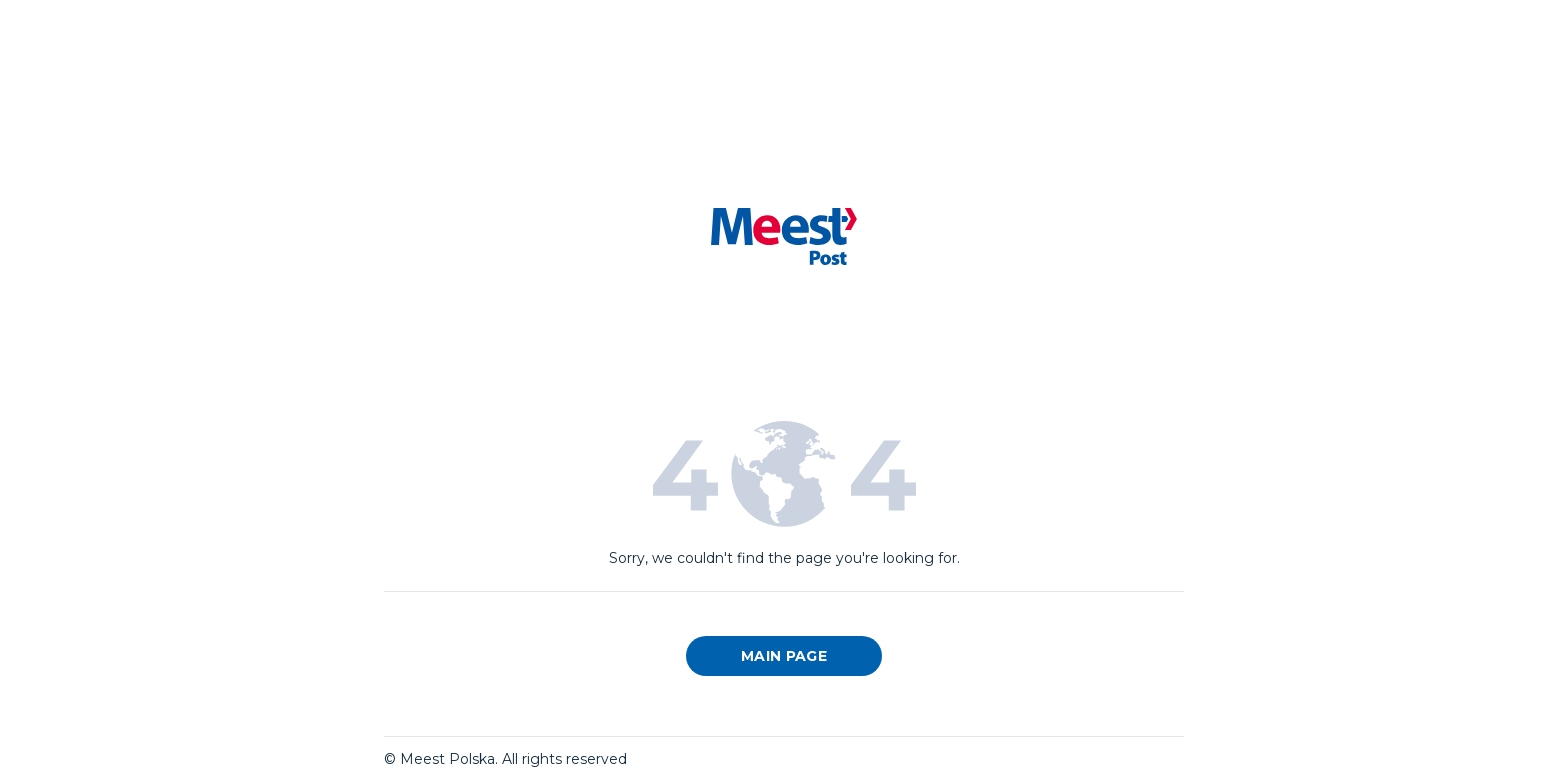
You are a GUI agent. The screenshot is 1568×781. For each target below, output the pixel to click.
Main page (784, 656)
